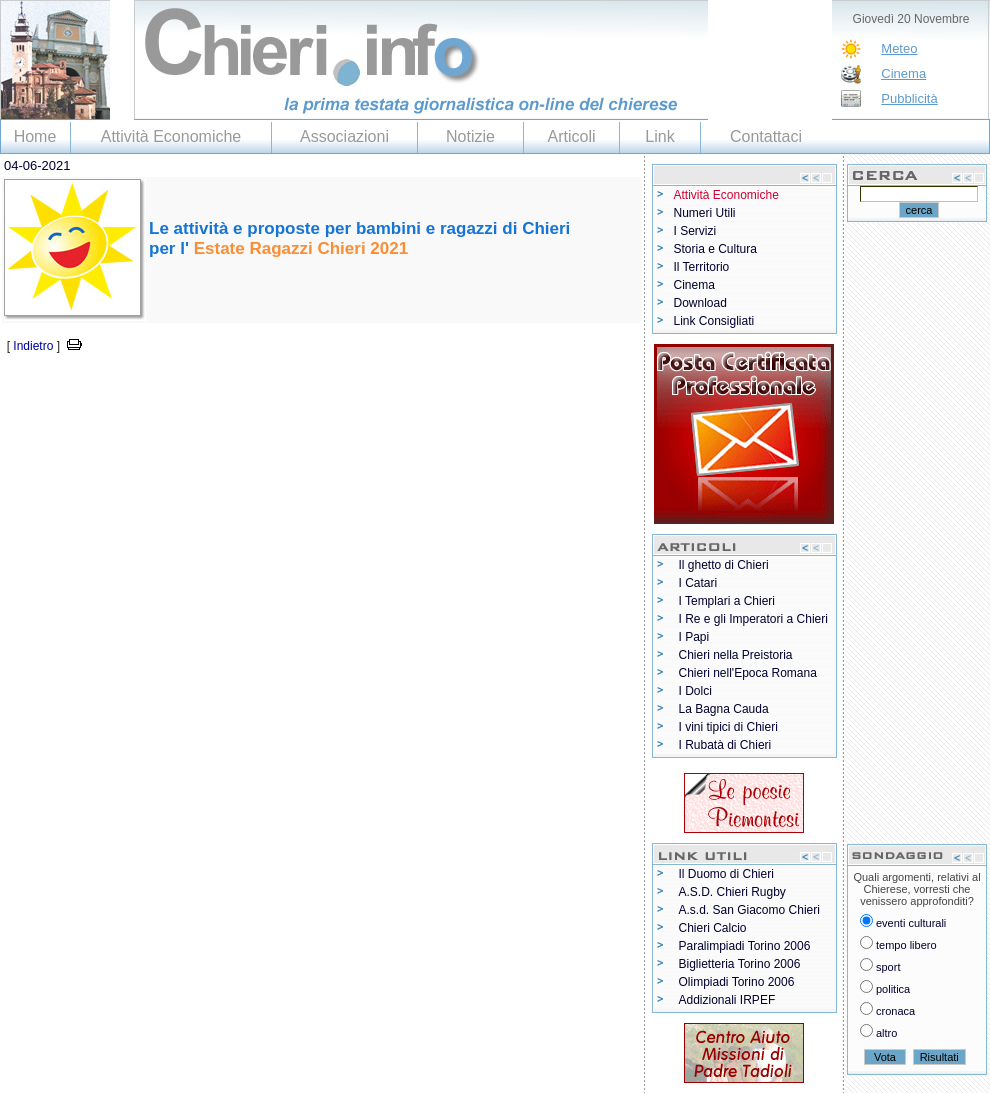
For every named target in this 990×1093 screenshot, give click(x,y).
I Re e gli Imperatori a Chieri (753, 619)
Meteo (899, 48)
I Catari (698, 583)
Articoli (571, 136)
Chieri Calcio (713, 928)
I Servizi (695, 231)
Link (659, 136)
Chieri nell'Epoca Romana (748, 673)
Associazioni (344, 136)
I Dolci (695, 691)
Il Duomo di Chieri (726, 874)
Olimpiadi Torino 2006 (737, 982)
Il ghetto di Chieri (724, 565)
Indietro (33, 346)
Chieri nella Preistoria (736, 655)
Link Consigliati (714, 321)
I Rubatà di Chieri (725, 745)
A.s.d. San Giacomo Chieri (749, 910)
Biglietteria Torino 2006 (740, 964)
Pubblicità (909, 98)
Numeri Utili (705, 213)
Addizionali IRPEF (727, 1000)
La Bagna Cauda (724, 709)
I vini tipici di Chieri (728, 727)
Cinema (903, 73)
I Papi (694, 637)
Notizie (470, 136)
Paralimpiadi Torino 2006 (745, 946)
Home (35, 136)
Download (700, 303)
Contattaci (766, 136)
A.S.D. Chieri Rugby (732, 892)
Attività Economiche (171, 136)
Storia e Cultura (715, 249)
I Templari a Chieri (727, 601)
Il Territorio (702, 267)
